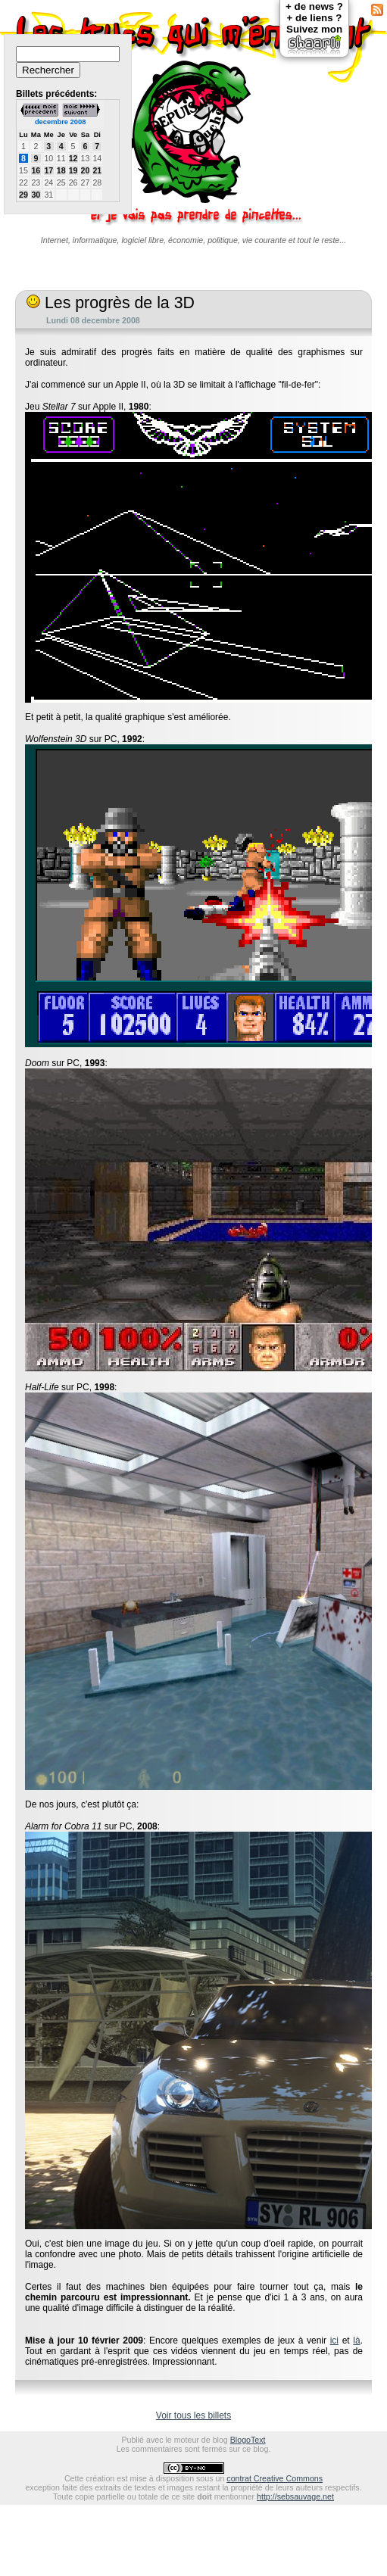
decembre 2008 (60, 122)
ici (334, 2340)
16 (35, 170)
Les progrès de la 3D (111, 303)
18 (61, 170)
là (356, 2340)
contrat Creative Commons (274, 2478)
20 (85, 170)
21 (96, 170)
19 (73, 170)
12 (73, 158)
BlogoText (248, 2439)
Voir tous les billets (193, 2415)
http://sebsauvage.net (295, 2496)
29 (23, 194)
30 (35, 194)
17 (48, 170)
